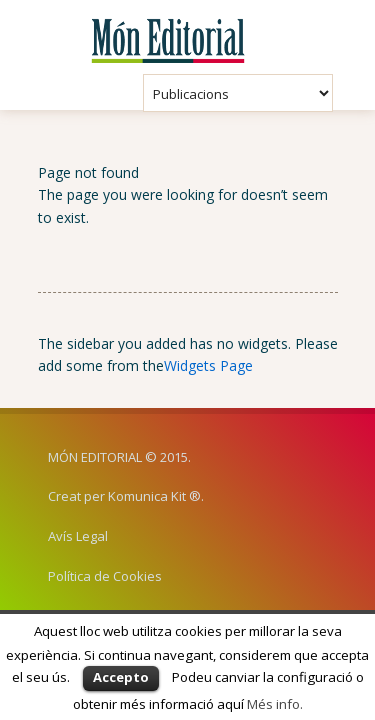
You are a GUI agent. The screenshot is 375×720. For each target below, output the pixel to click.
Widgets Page (208, 365)
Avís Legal (78, 536)
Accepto (121, 677)
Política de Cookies (105, 576)
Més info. (275, 704)
